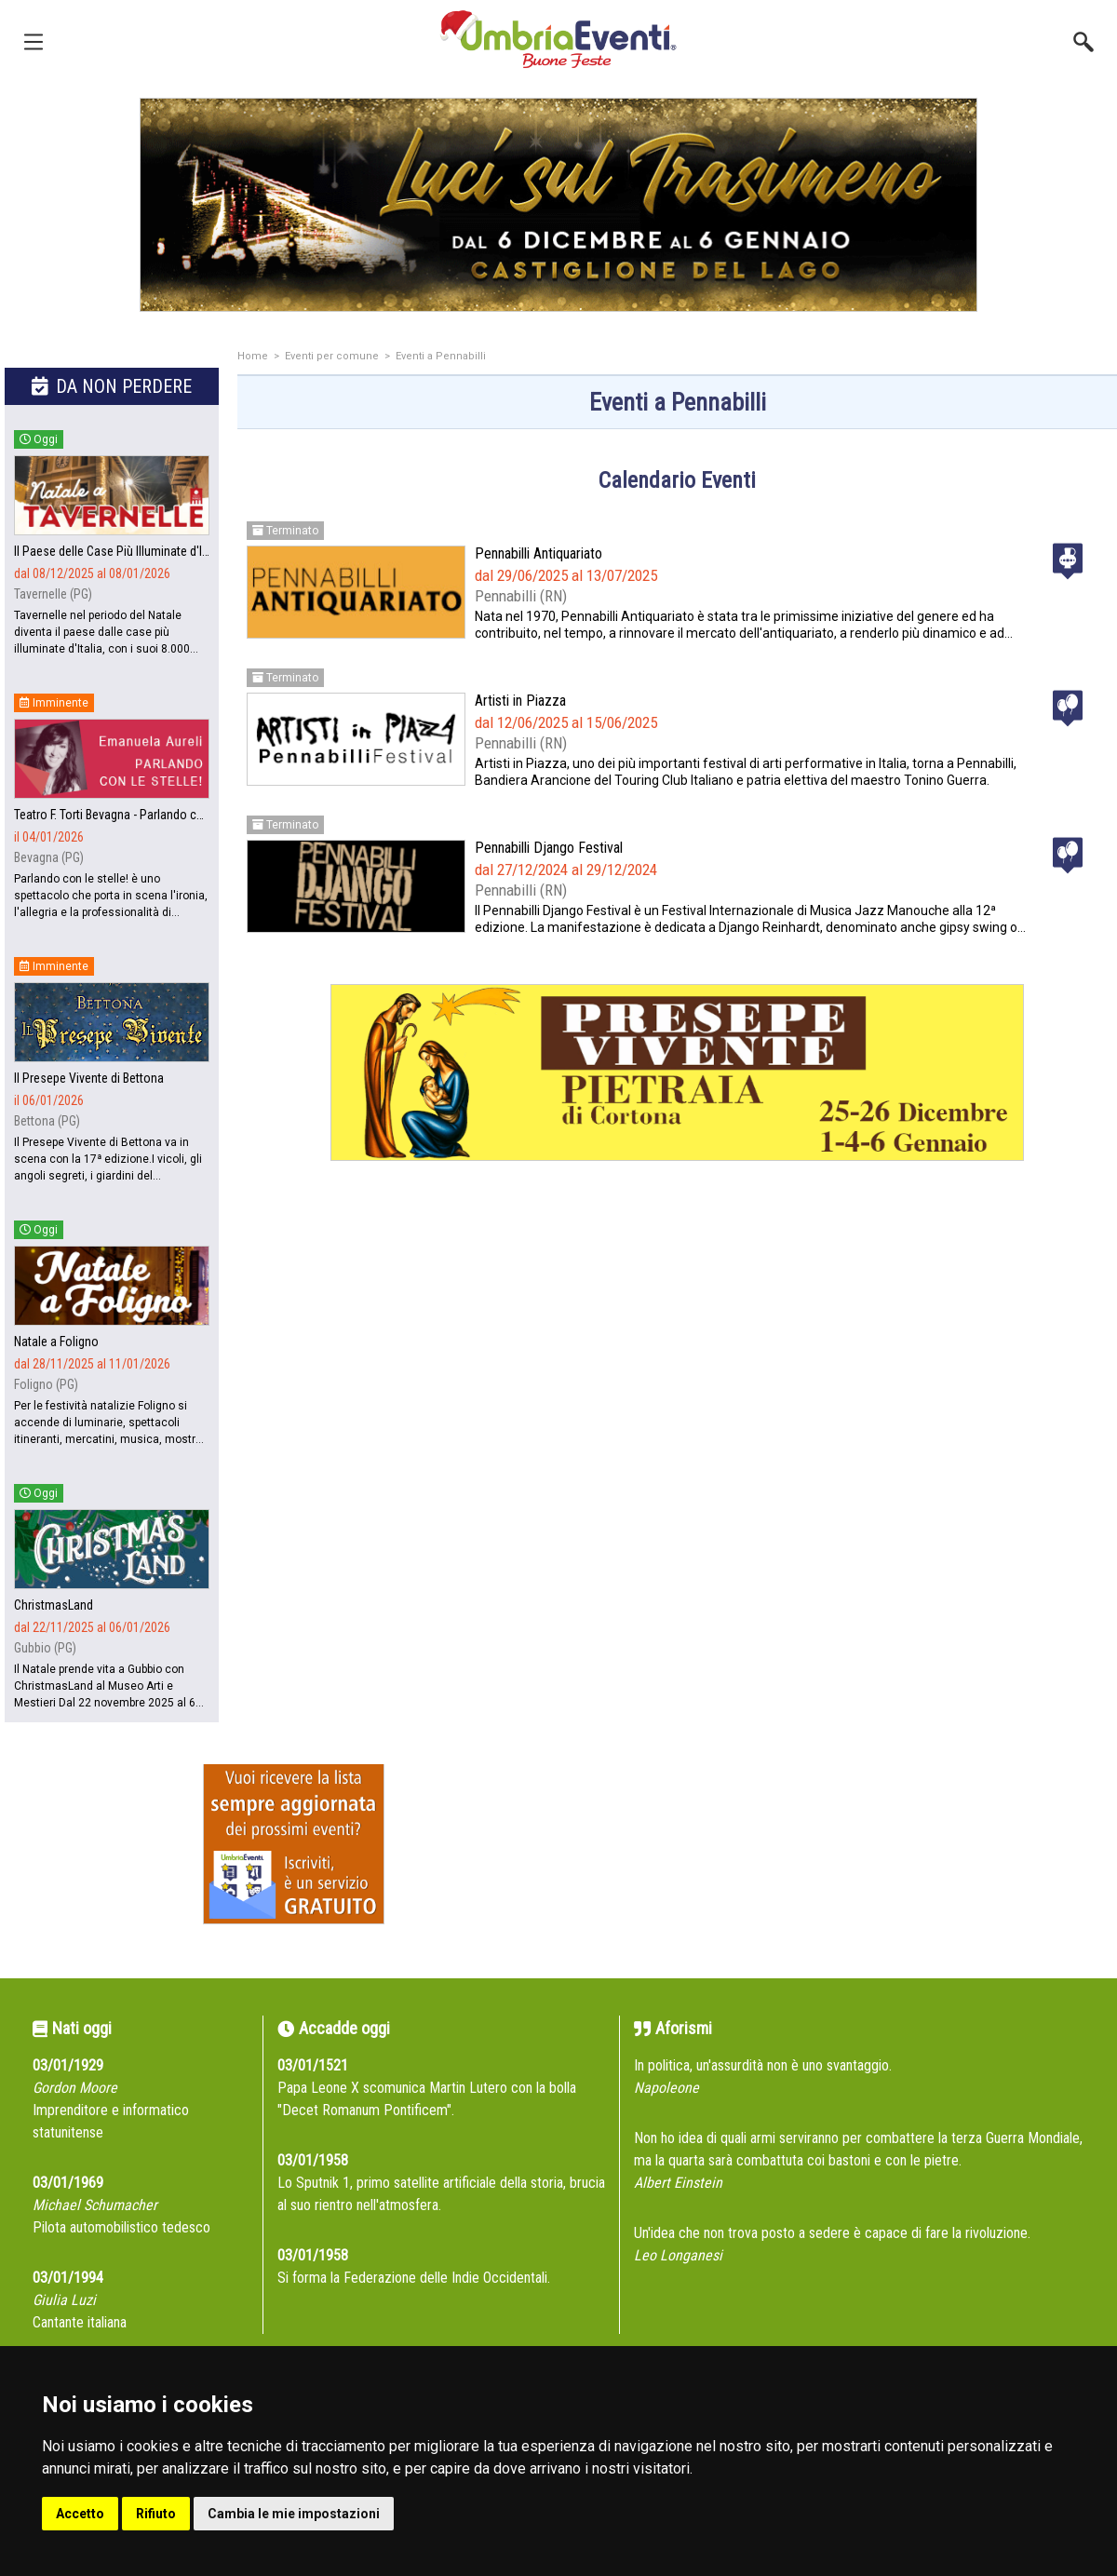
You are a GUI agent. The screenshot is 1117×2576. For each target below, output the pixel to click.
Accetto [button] (80, 2513)
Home (252, 356)
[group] (558, 205)
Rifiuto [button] (156, 2513)
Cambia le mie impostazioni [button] (294, 2513)
